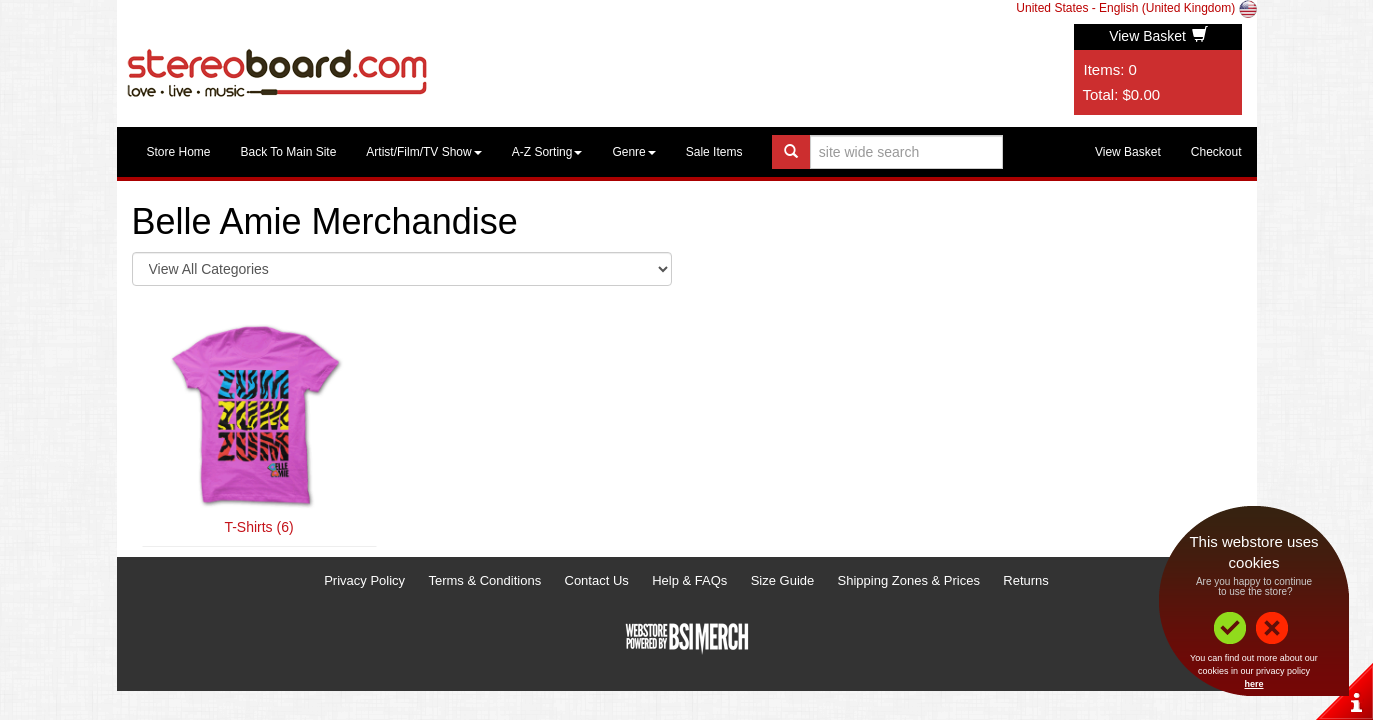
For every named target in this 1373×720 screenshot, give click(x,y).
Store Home (179, 152)
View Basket (1158, 36)
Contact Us (597, 580)
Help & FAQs (689, 580)
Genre (633, 152)
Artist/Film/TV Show (423, 152)
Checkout (1216, 152)
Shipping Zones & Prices (909, 580)
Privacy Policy (364, 580)
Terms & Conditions (484, 580)
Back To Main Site (289, 152)
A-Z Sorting (547, 152)
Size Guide (783, 580)
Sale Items (714, 152)
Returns (1026, 580)
